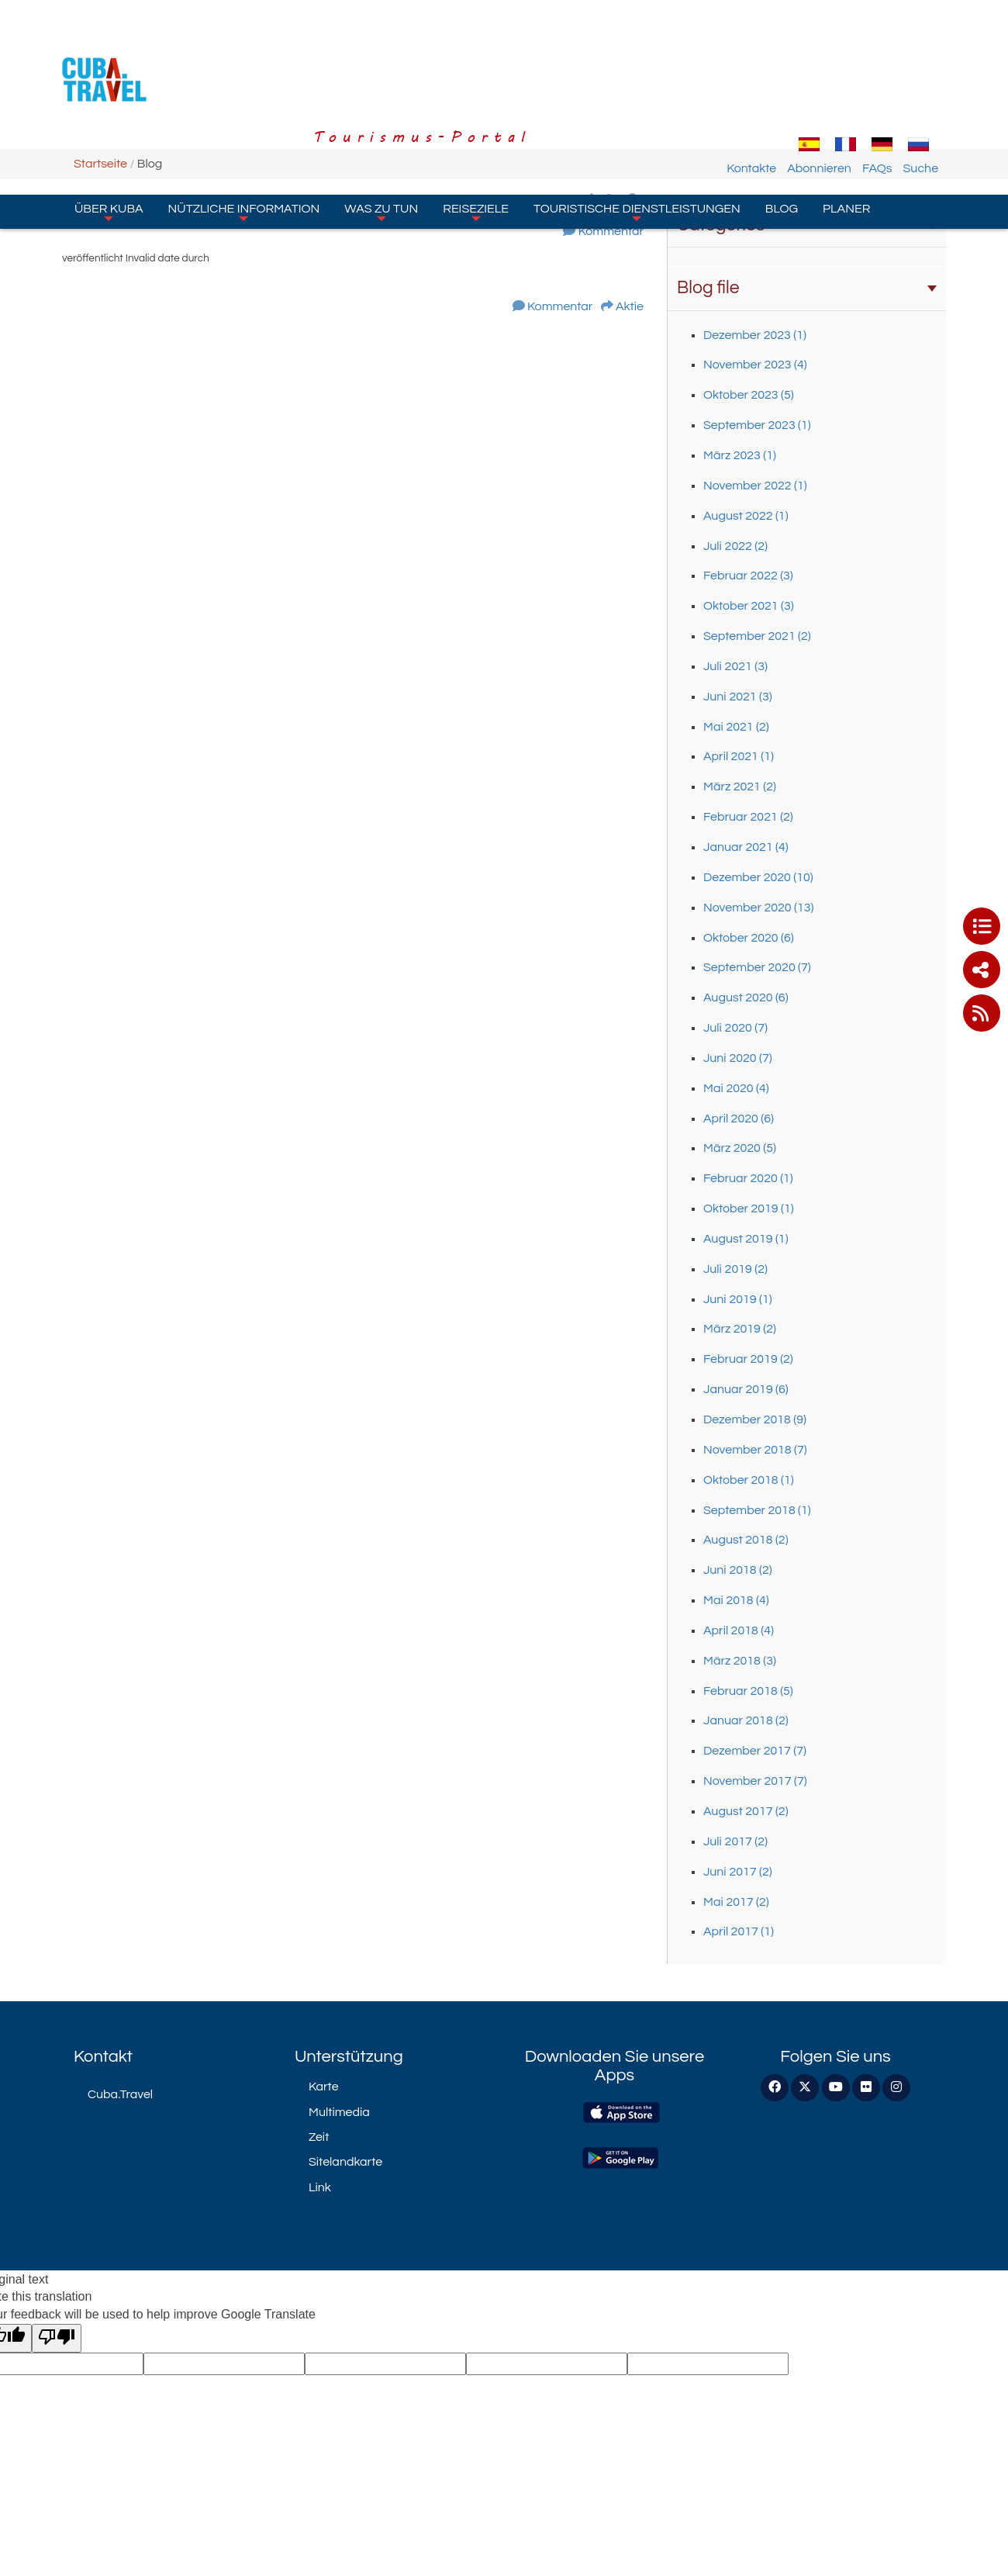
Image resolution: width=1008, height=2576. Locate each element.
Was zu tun (381, 123)
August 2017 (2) (746, 1811)
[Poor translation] (56, 2338)
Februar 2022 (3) (748, 575)
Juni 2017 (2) (737, 1871)
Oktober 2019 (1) (748, 1208)
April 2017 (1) (738, 1931)
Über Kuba (108, 123)
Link (320, 2187)
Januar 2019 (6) (746, 1389)
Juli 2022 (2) (735, 546)
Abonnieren (836, 80)
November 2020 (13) (758, 907)
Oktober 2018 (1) (748, 1480)
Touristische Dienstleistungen (636, 123)
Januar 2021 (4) (746, 847)
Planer (846, 120)
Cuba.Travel (120, 2094)
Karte (324, 2086)
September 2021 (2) (757, 636)
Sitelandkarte (345, 2162)
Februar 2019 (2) (748, 1359)
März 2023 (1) (739, 455)
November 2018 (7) (755, 1450)
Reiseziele (476, 123)
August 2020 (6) (746, 997)
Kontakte (768, 80)
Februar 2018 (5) (748, 1691)
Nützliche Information (244, 123)
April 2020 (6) (738, 1118)
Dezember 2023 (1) (754, 335)
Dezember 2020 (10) (758, 877)
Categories (807, 225)
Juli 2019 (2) (735, 1269)
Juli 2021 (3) (735, 666)
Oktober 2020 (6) (748, 938)
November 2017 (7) (755, 1781)
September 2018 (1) (757, 1510)
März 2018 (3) (739, 1661)
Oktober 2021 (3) (748, 606)
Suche (937, 80)
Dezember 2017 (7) (754, 1750)
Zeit (319, 2137)
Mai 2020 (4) (736, 1088)
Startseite (100, 163)
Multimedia (339, 2112)
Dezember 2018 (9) (754, 1419)
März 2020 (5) (739, 1148)
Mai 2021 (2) (736, 727)
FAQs (894, 80)
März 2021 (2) (739, 786)
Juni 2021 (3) (737, 696)
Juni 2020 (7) (737, 1058)
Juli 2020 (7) (735, 1028)
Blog (781, 120)
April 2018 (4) (738, 1630)
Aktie (630, 306)
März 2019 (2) (739, 1329)
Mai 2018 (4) (736, 1600)
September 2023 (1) (757, 425)
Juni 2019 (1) (737, 1299)
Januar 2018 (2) (746, 1720)
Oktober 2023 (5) (748, 395)
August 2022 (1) (746, 516)
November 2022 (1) (755, 485)
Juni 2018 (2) (737, 1570)
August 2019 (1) (746, 1239)
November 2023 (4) (755, 364)
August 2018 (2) (746, 1539)
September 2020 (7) (757, 967)
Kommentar (611, 231)
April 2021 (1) (738, 756)
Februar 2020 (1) (748, 1178)
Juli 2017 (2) (735, 1841)
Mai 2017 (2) (736, 1902)
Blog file (807, 287)
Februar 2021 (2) (748, 817)
